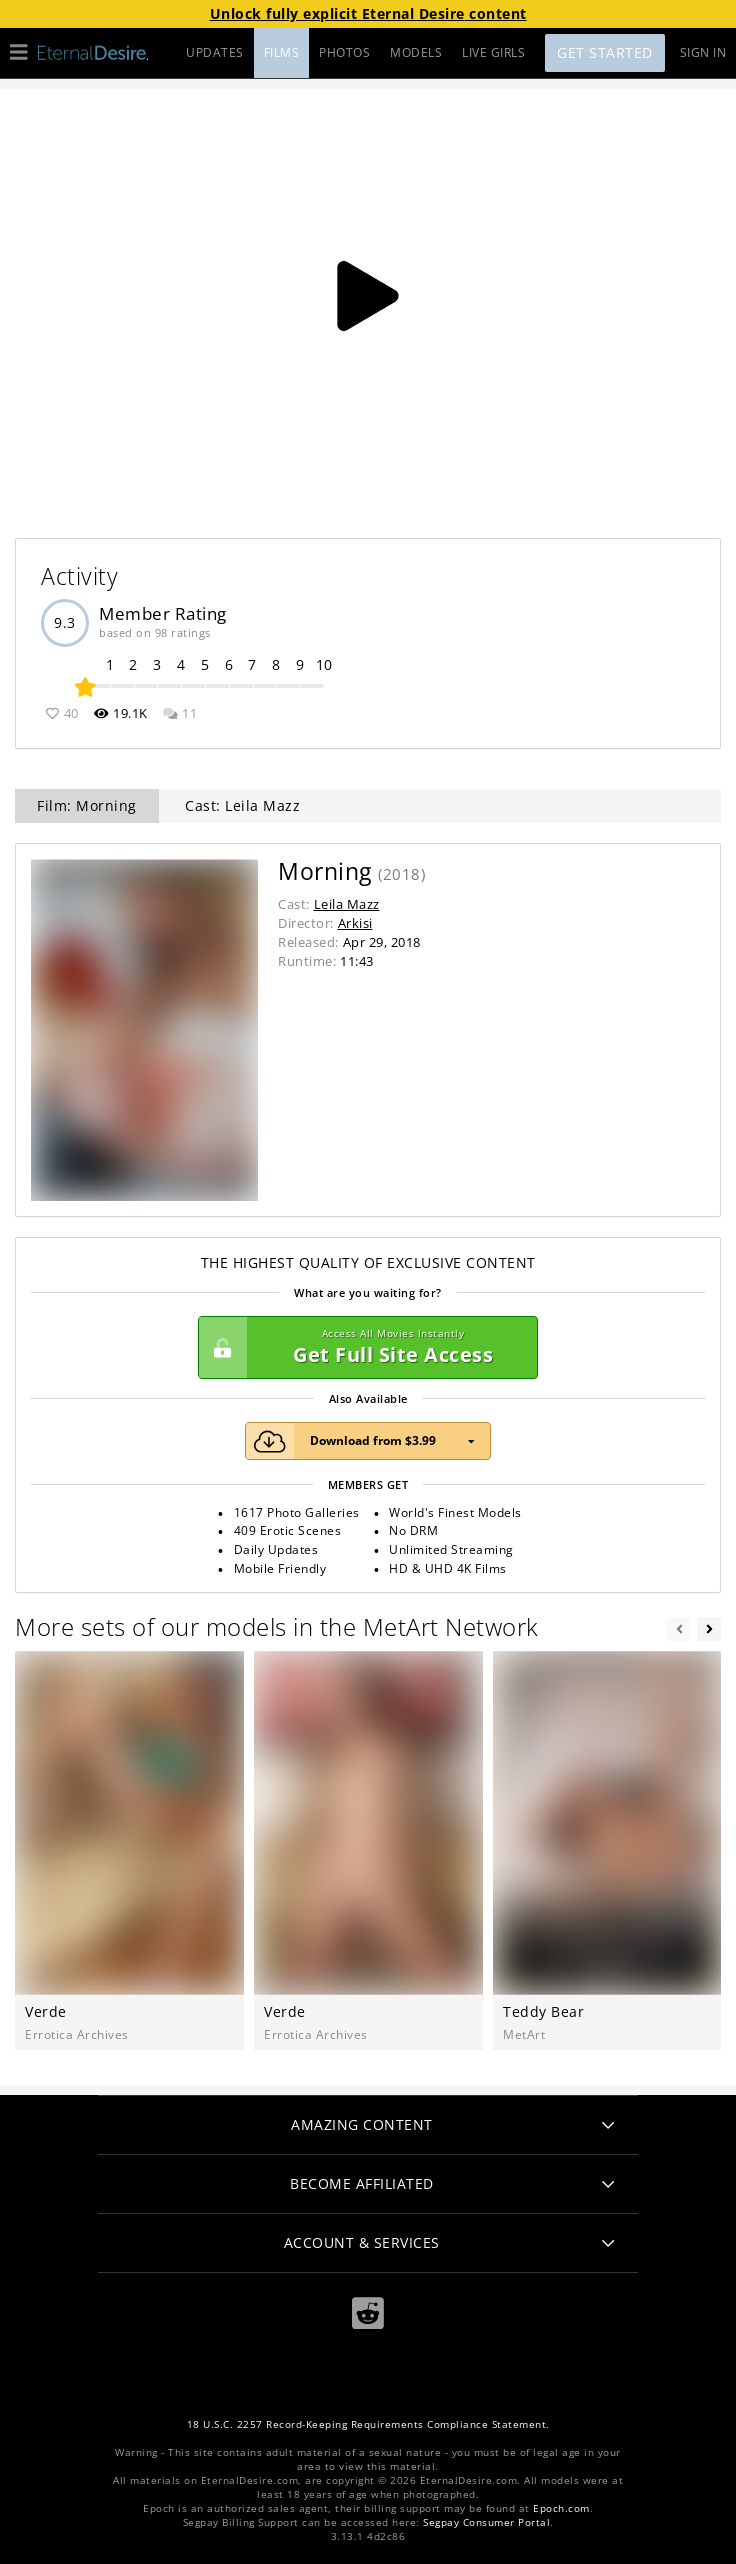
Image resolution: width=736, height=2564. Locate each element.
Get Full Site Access (363, 1348)
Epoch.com (561, 2508)
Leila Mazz (347, 904)
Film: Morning (87, 805)
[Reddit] (368, 2313)
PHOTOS (344, 52)
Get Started (605, 52)
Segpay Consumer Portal (486, 2522)
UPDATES (215, 52)
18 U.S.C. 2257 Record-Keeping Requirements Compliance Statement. (368, 2424)
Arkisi (355, 923)
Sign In (703, 52)
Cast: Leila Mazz (242, 805)
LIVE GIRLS (493, 52)
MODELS (416, 52)
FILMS (282, 52)
